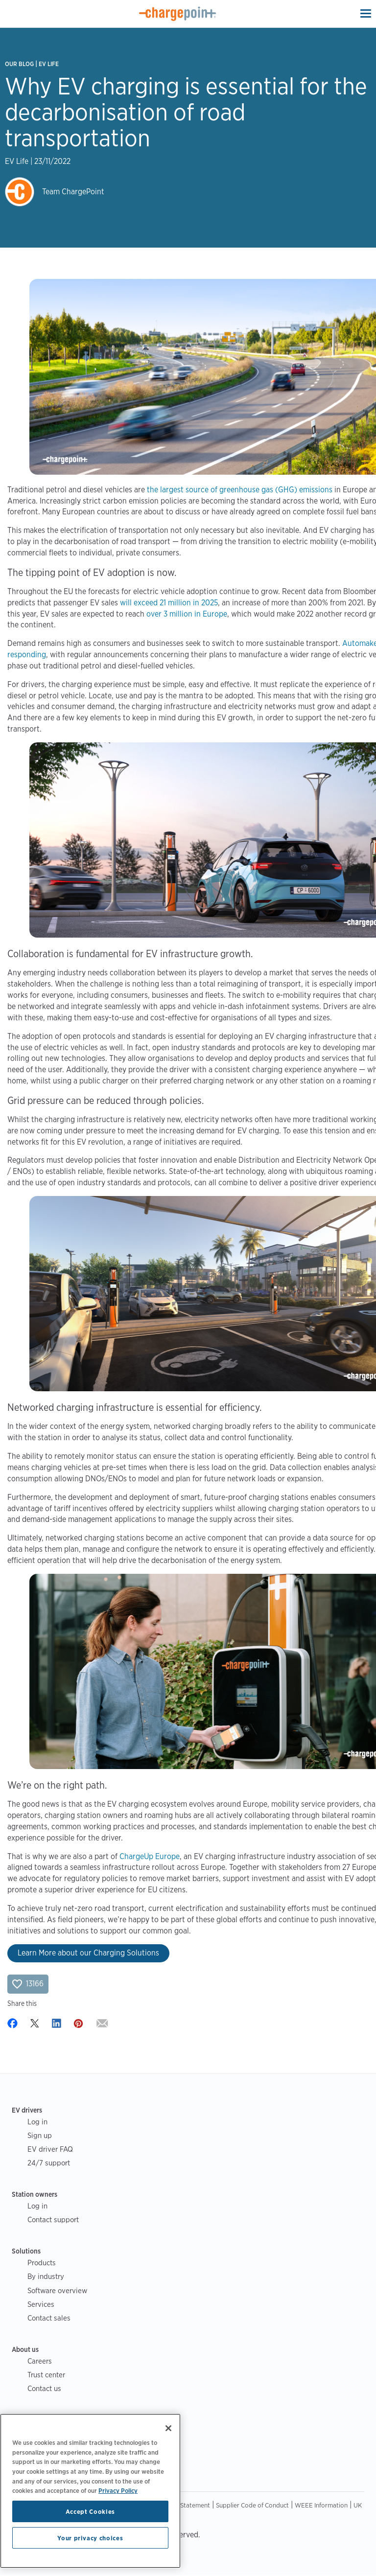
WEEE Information (321, 2505)
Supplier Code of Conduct (252, 2505)
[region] (90, 2491)
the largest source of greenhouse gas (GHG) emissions (239, 489)
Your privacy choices (90, 2538)
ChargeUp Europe (149, 1856)
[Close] (168, 2428)
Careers (39, 2361)
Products (41, 2262)
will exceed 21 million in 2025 (169, 602)
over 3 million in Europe (186, 614)
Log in (37, 2121)
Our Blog (19, 64)
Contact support (53, 2219)
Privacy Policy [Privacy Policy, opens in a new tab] (118, 2490)
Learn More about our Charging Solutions (88, 1952)
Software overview (57, 2290)
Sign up (39, 2135)
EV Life (49, 64)
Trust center (46, 2374)
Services (40, 2304)
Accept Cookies (90, 2511)
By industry (45, 2276)
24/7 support (48, 2162)
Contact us (44, 2388)
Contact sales (48, 2318)
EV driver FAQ (50, 2149)
